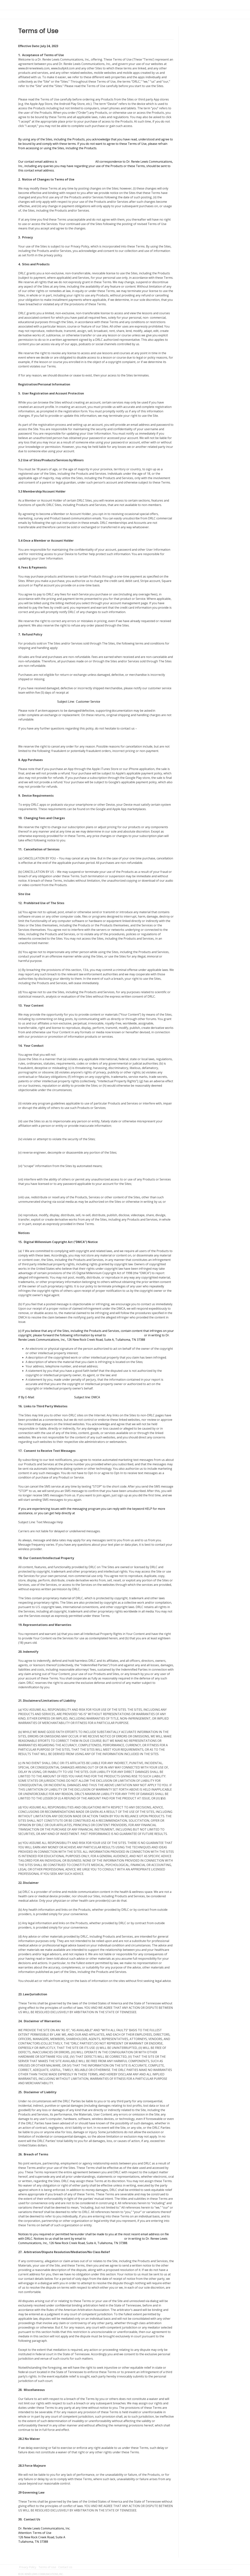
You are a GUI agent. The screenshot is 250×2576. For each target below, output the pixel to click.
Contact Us (29, 15)
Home (47, 15)
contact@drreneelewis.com (76, 162)
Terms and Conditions (123, 15)
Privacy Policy (67, 15)
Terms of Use (154, 15)
